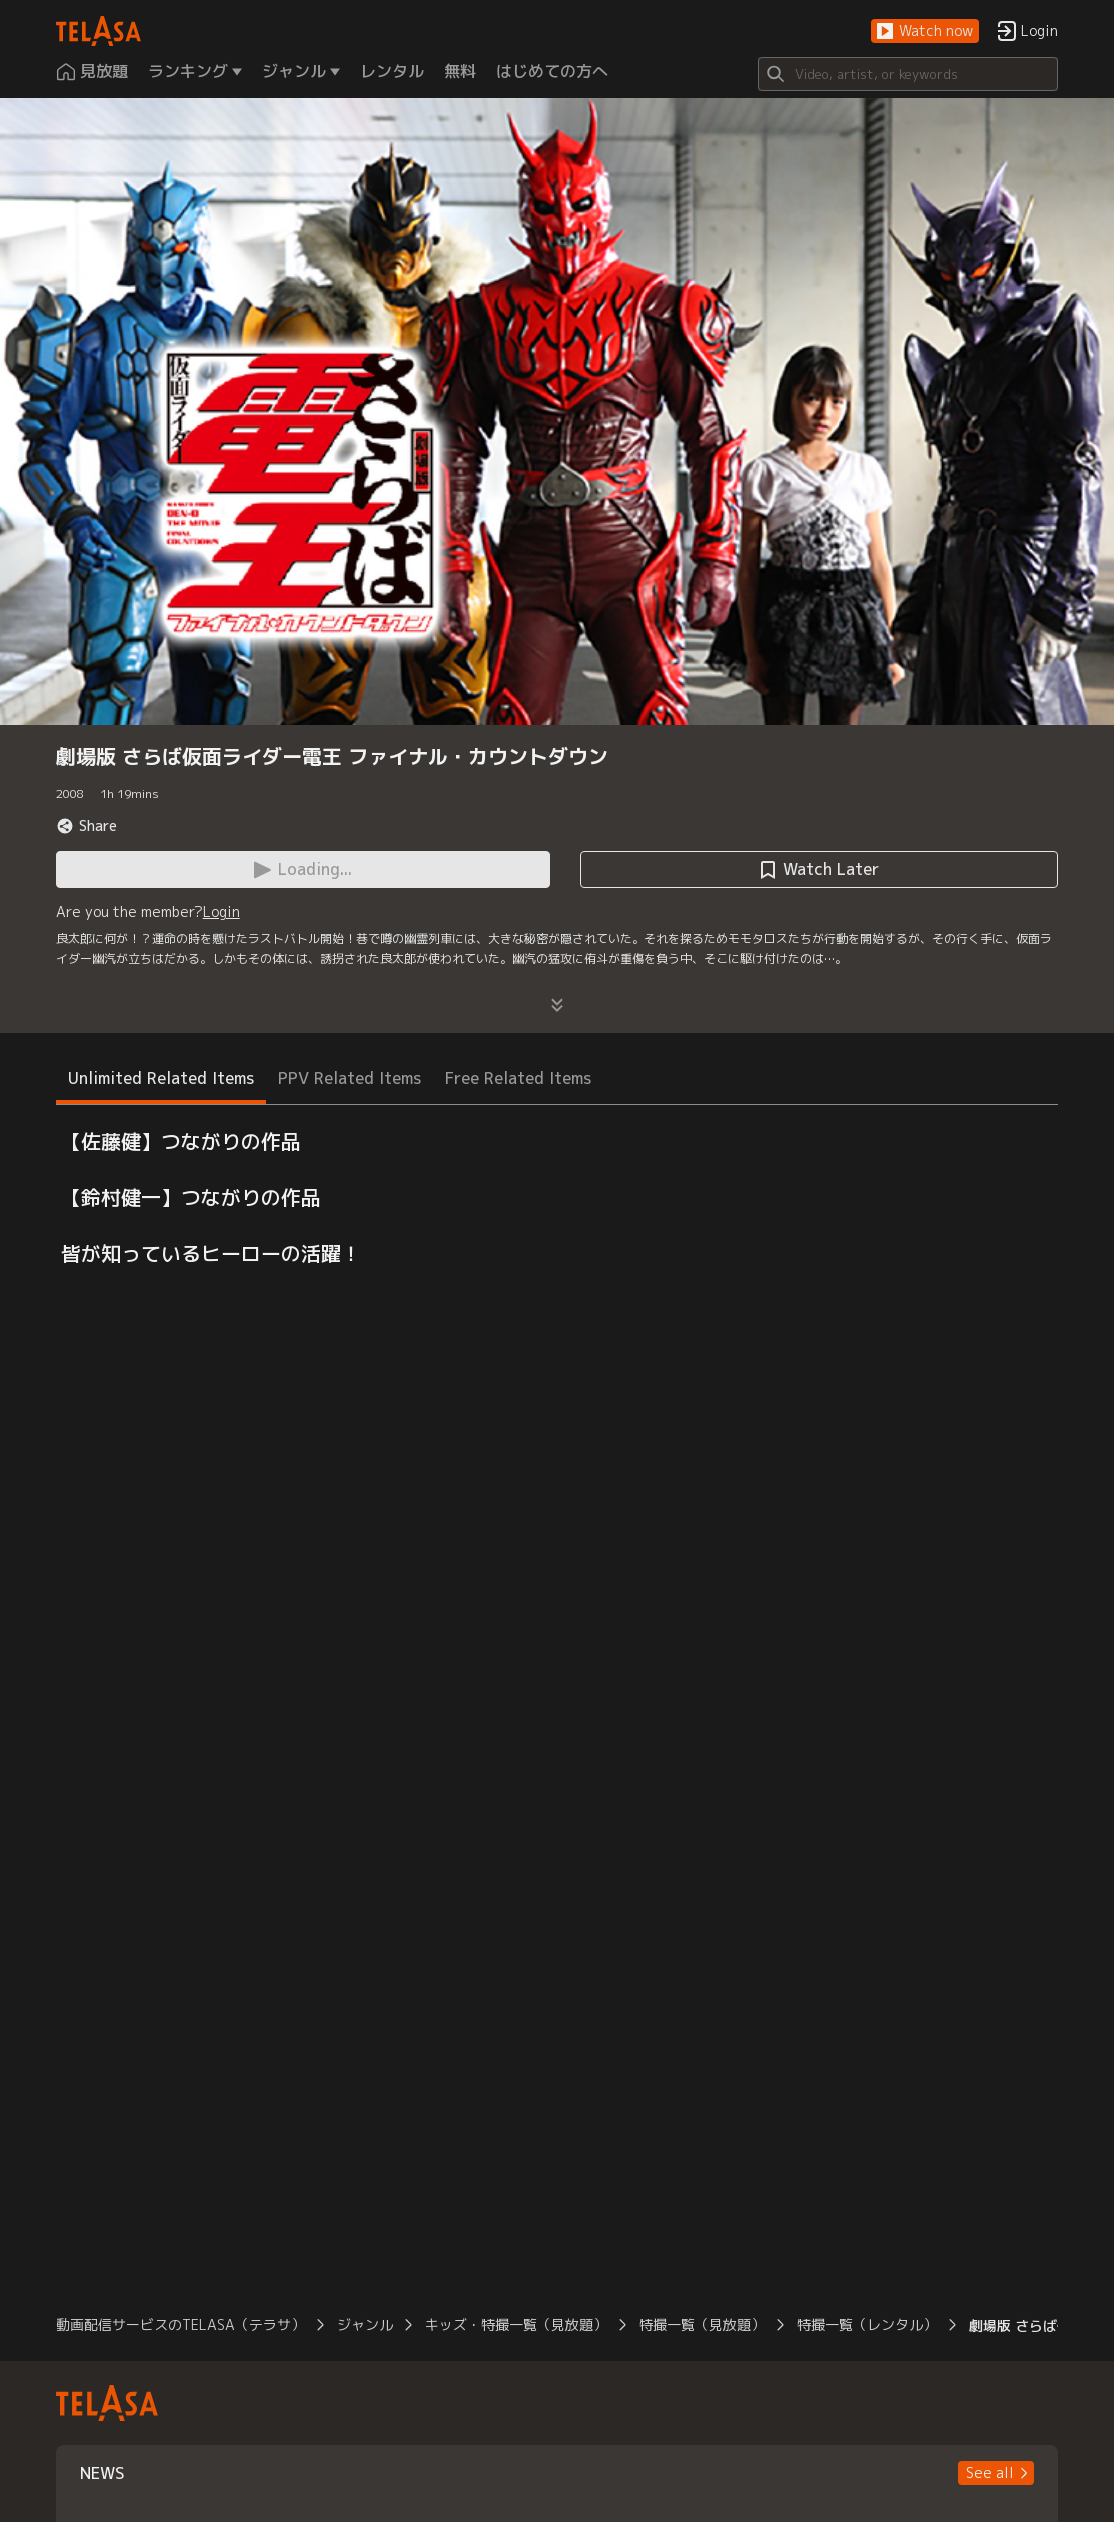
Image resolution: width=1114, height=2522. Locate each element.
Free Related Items (518, 1078)
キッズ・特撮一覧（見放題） (516, 2324)
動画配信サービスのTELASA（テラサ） (180, 2324)
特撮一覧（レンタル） (867, 2324)
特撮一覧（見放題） (702, 2324)
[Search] (908, 74)
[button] (925, 31)
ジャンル (365, 2324)
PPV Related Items (349, 1078)
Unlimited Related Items (161, 1078)
